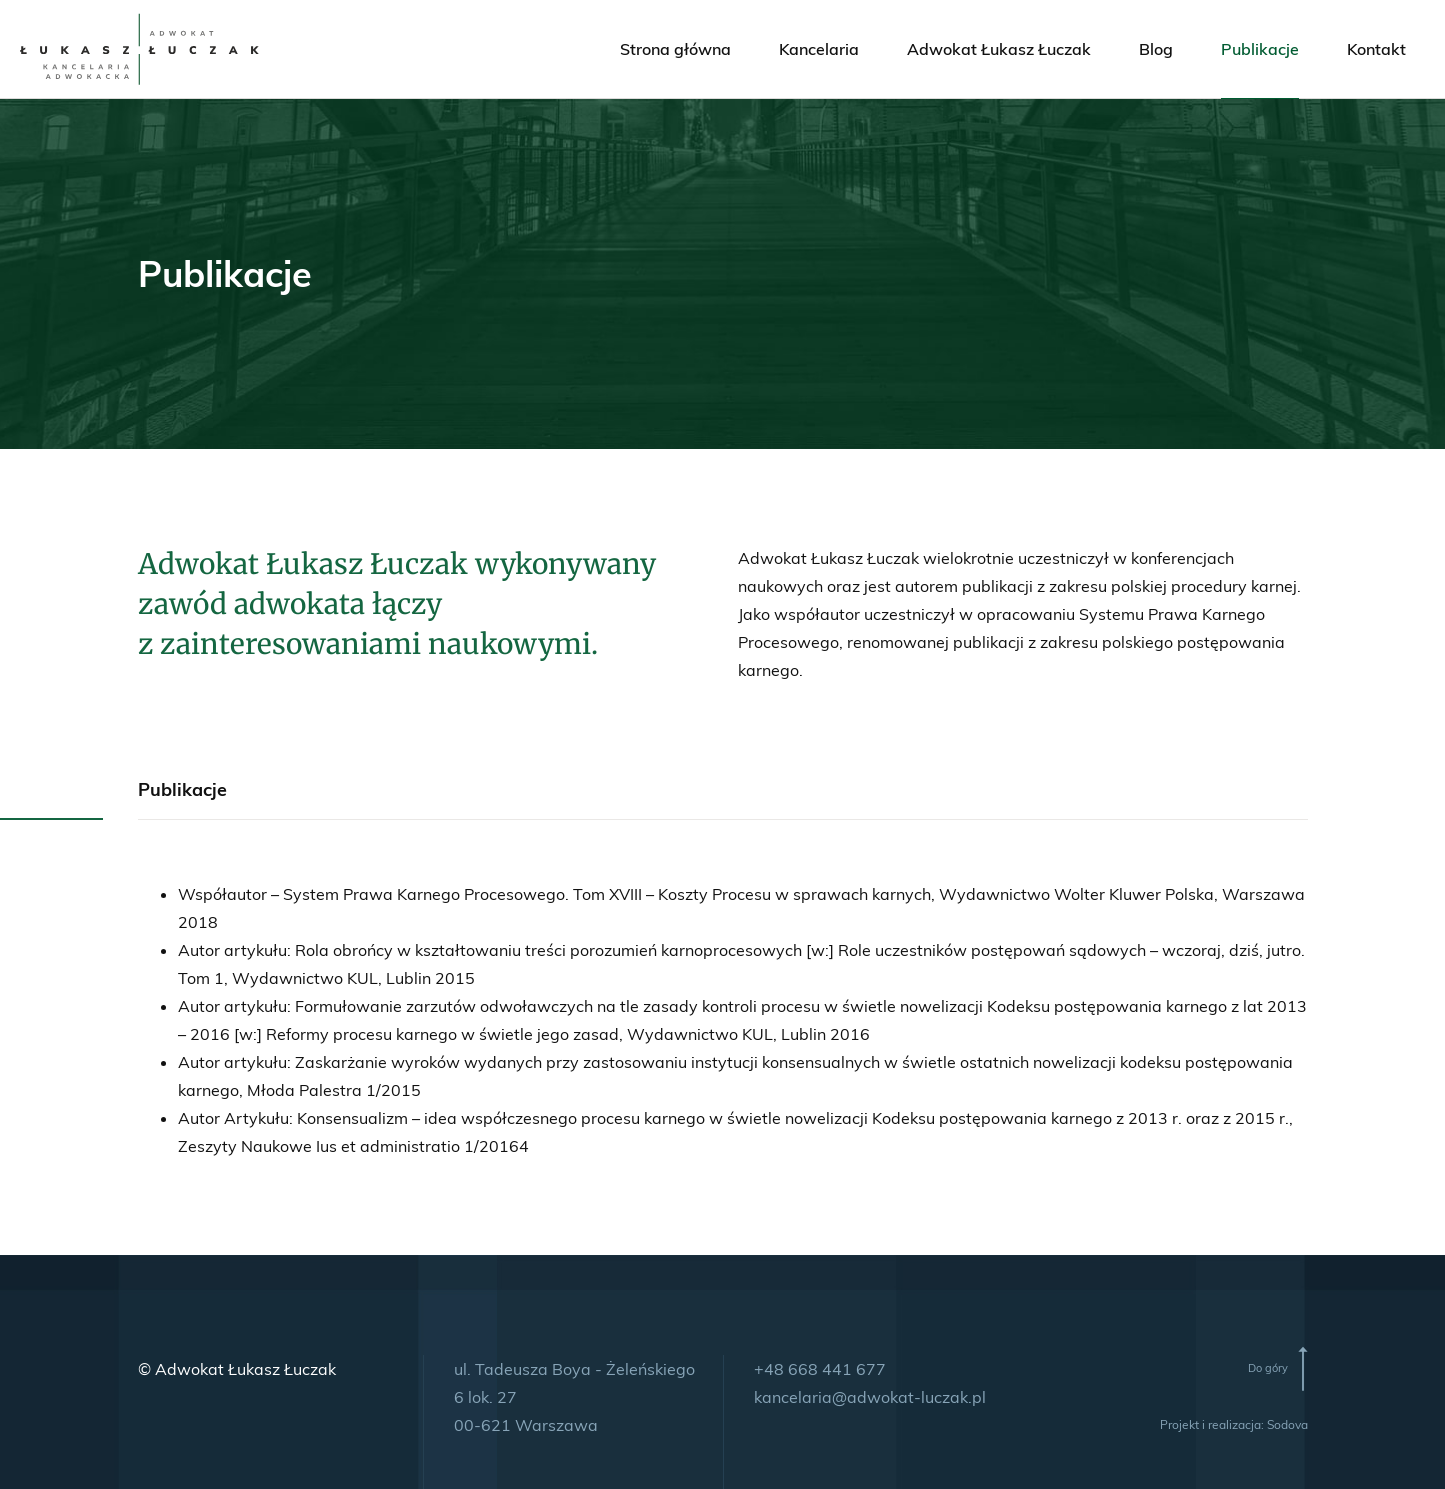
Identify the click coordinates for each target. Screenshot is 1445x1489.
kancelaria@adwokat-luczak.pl (870, 1397)
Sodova (1287, 1424)
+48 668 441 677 (820, 1369)
